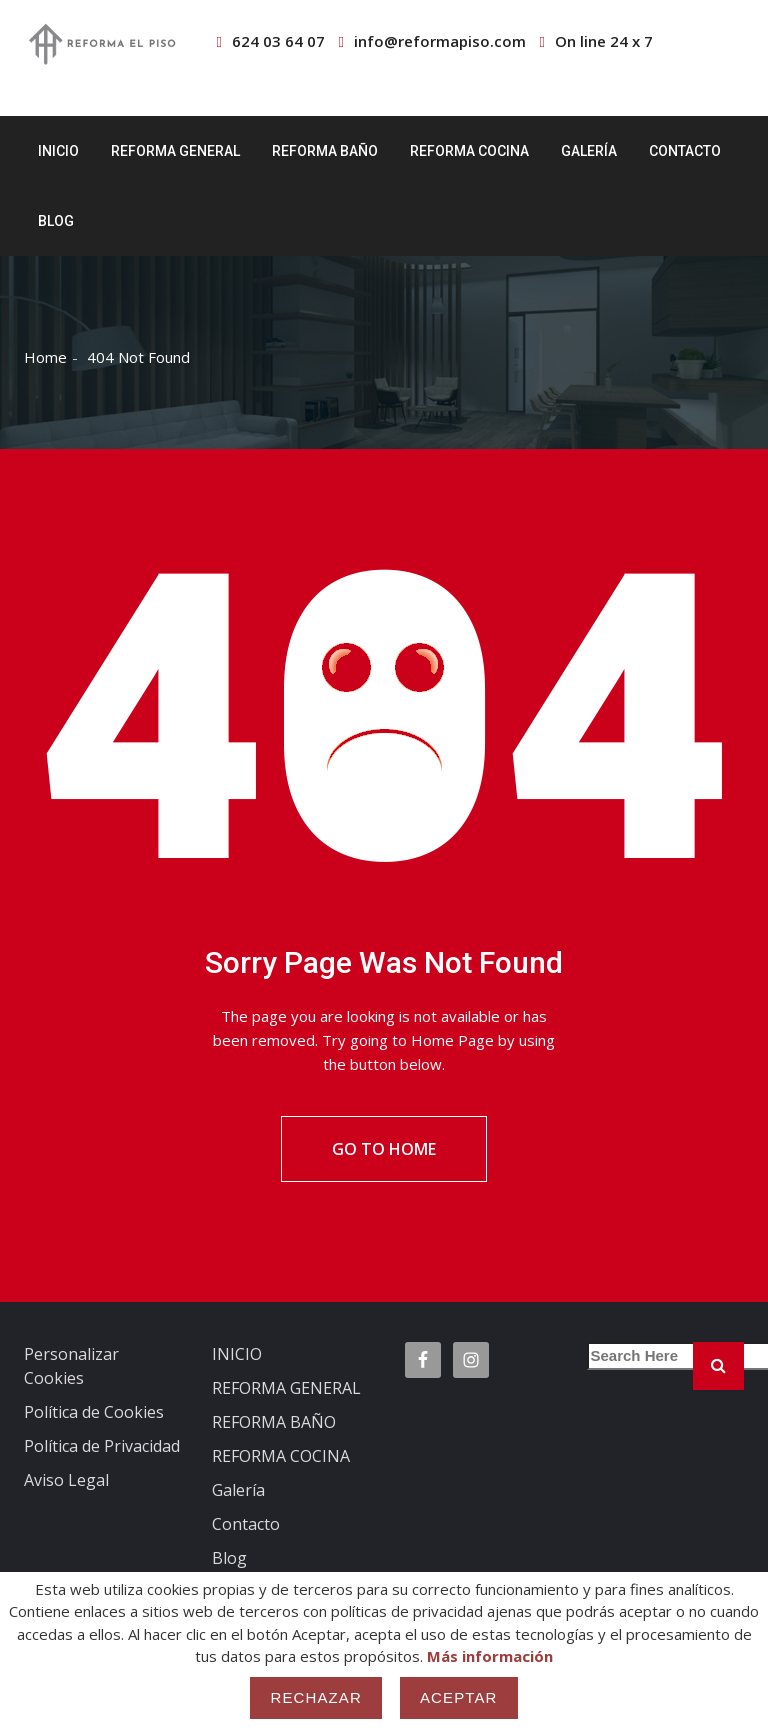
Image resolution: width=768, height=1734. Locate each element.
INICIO (58, 151)
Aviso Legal (66, 1480)
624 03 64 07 (278, 41)
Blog (56, 221)
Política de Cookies (94, 1412)
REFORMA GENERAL (175, 151)
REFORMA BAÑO (325, 151)
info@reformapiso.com (440, 41)
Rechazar (316, 1697)
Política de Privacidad (102, 1446)
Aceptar (459, 1697)
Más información (490, 1656)
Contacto (685, 151)
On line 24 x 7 (604, 41)
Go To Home (384, 1149)
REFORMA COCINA (469, 151)
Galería (589, 151)
